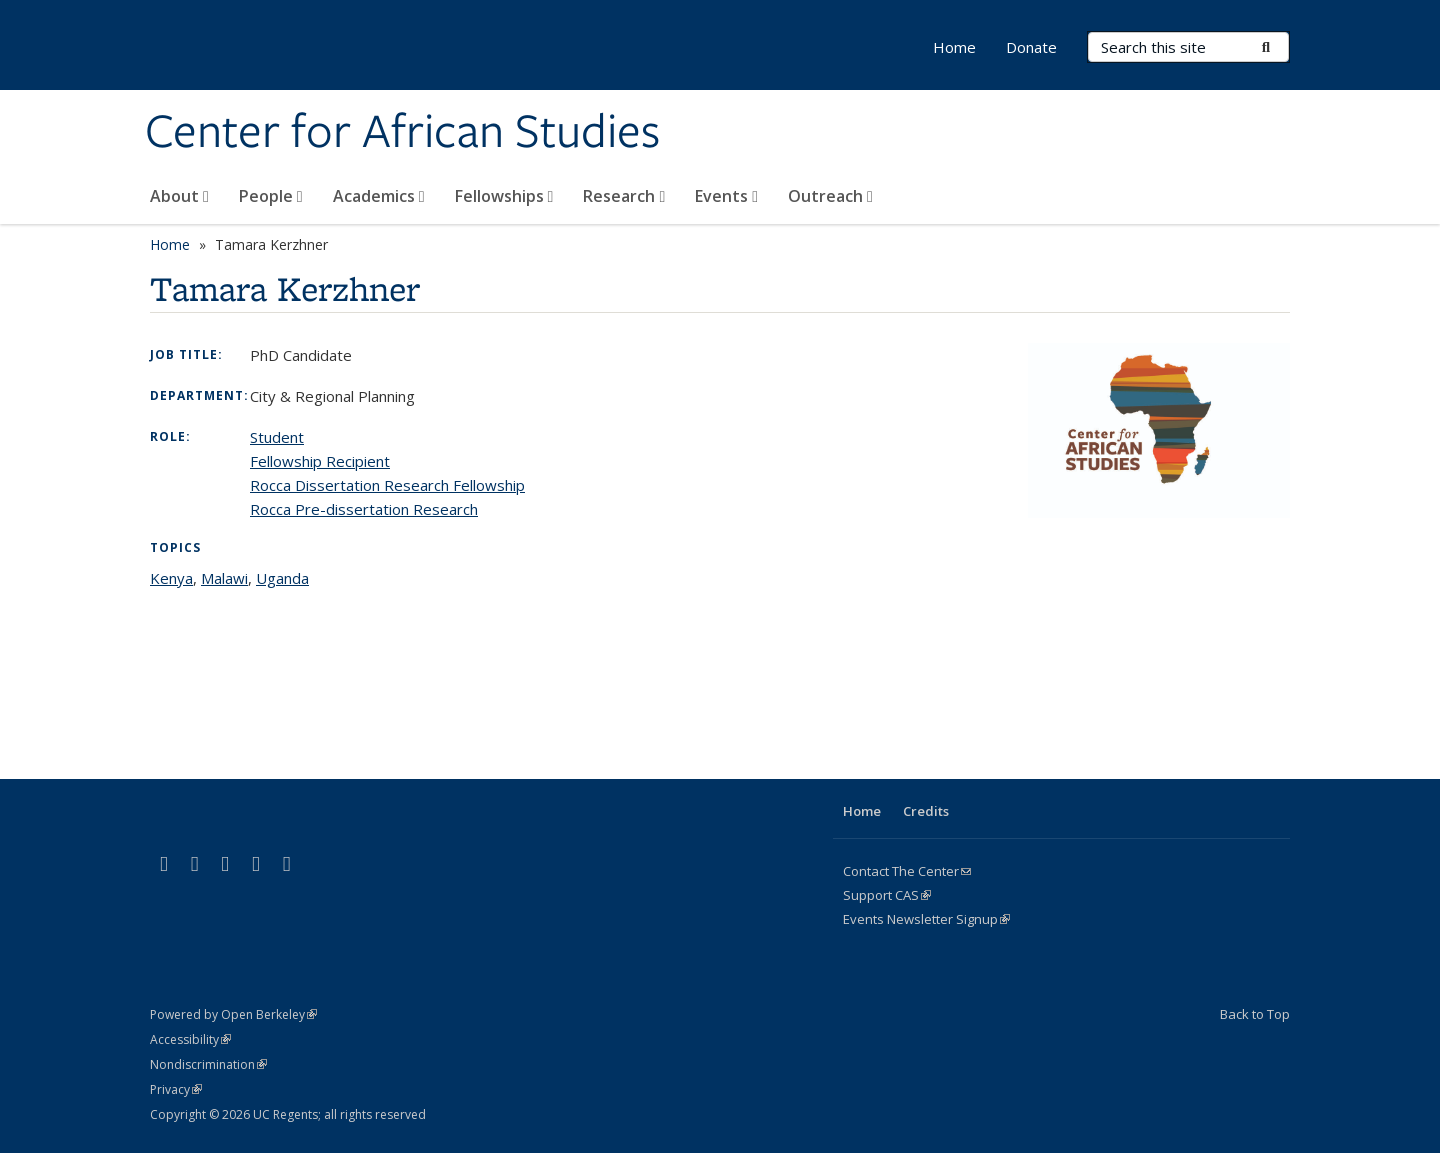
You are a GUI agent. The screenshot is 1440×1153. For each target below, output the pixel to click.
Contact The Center (907, 871)
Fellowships (504, 196)
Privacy (176, 1089)
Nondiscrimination (208, 1064)
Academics (379, 196)
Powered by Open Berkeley (233, 1014)
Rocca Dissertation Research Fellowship (387, 485)
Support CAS (887, 895)
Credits (926, 811)
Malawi (224, 578)
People (271, 196)
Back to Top (1255, 1014)
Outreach (830, 196)
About (179, 196)
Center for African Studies (402, 133)
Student (277, 437)
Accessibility (190, 1039)
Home (954, 47)
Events (726, 196)
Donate (1031, 47)
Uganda (282, 578)
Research (624, 196)
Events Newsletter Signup (926, 919)
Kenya (171, 578)
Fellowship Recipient (320, 461)
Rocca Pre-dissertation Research (364, 509)
